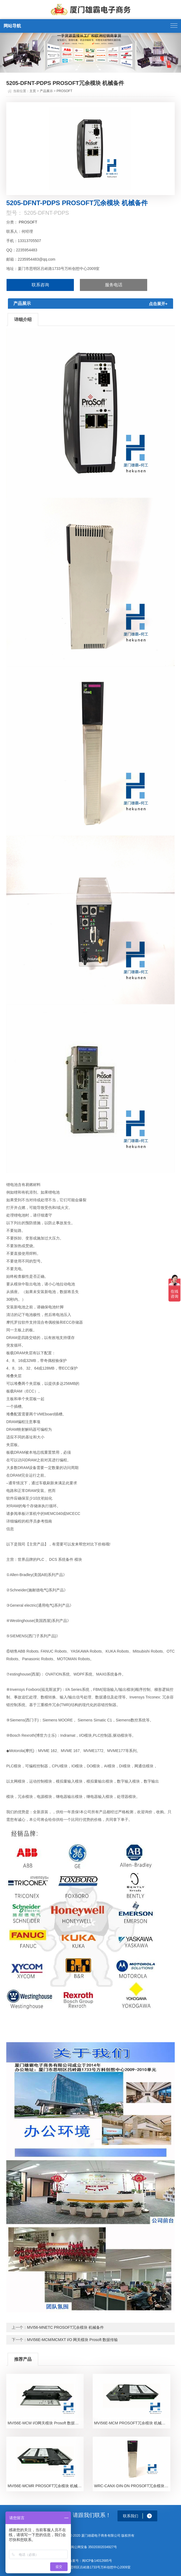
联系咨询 (40, 284)
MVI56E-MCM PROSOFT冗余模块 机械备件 (131, 2423)
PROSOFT (64, 91)
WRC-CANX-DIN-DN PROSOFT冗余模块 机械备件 (132, 2486)
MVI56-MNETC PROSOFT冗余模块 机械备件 (65, 2327)
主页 (32, 91)
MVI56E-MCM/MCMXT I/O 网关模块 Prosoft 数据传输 (72, 2339)
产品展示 (46, 91)
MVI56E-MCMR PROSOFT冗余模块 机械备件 (46, 2486)
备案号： (75, 2561)
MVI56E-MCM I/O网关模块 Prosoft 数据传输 (45, 2423)
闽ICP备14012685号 (97, 2561)
